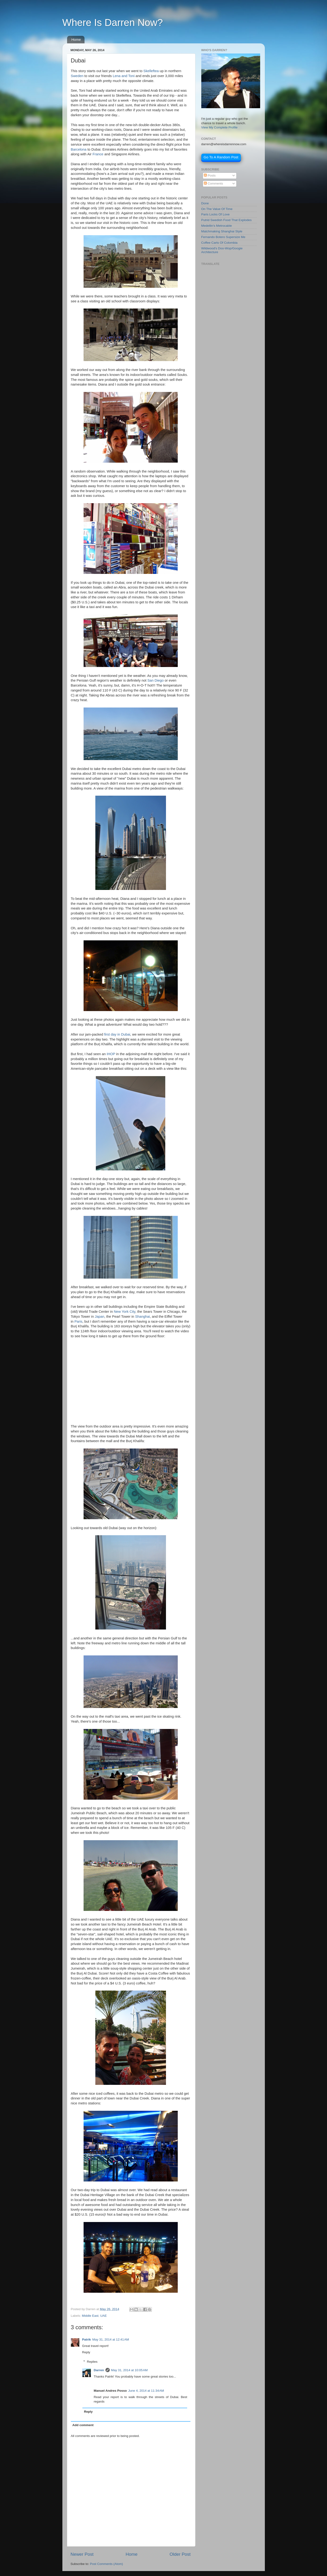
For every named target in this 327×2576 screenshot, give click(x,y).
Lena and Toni (124, 76)
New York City (124, 1311)
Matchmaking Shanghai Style (221, 231)
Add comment (82, 2425)
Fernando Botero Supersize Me (223, 237)
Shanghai (142, 1316)
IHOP (111, 1054)
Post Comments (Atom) (106, 2564)
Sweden (77, 76)
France (98, 154)
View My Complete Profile (219, 127)
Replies (92, 2361)
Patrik (86, 2339)
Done (205, 203)
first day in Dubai (117, 1034)
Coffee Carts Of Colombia (219, 242)
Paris (78, 1321)
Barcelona (79, 149)
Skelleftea (151, 71)
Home (76, 39)
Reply (86, 2352)
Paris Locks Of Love (215, 214)
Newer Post (82, 2554)
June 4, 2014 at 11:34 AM (146, 2390)
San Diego (155, 680)
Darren (99, 2370)
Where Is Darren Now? (112, 22)
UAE (103, 2315)
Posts (210, 175)
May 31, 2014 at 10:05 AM (129, 2370)
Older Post (180, 2554)
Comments (213, 183)
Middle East (90, 2315)
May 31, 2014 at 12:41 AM (110, 2339)
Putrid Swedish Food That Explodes (226, 220)
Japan (99, 1316)
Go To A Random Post (221, 157)
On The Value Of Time (217, 209)
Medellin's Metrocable (216, 225)
